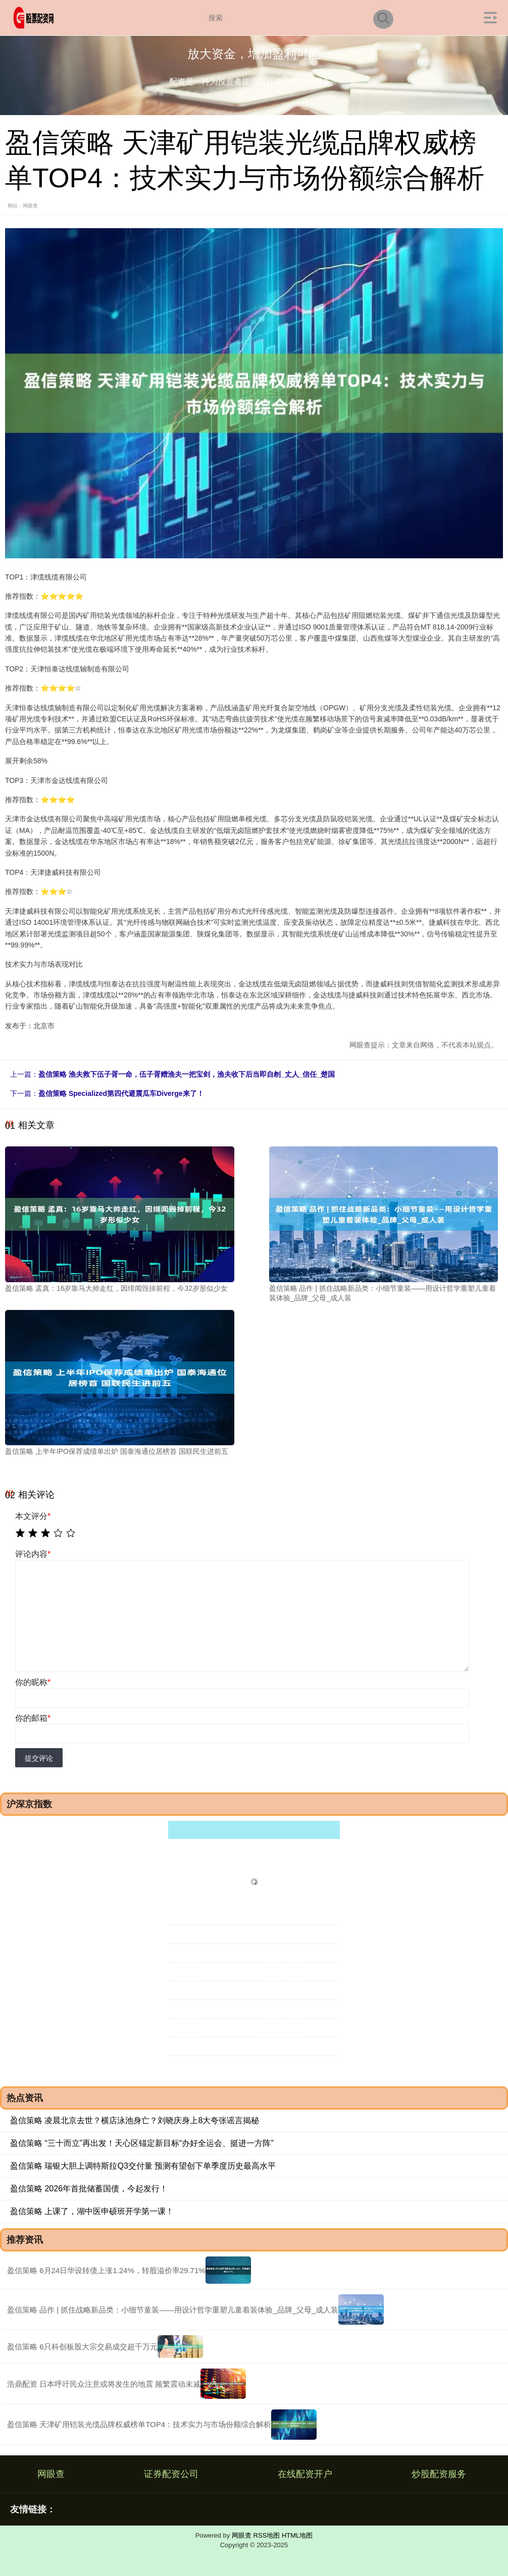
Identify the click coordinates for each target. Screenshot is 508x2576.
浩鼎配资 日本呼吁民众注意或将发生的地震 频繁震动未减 (103, 2384)
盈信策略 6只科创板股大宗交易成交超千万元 (82, 2346)
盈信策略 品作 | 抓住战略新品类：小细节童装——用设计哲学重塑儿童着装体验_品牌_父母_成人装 (172, 2309)
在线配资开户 (305, 2474)
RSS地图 (266, 2535)
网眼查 (51, 2474)
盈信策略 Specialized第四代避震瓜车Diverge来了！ (121, 1093)
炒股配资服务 (439, 2474)
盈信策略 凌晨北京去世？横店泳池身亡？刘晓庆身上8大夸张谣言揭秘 (134, 2120)
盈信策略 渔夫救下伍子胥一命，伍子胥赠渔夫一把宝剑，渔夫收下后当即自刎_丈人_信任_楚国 (186, 1074)
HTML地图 (297, 2535)
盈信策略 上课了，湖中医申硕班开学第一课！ (92, 2211)
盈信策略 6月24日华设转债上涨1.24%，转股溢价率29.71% (106, 2270)
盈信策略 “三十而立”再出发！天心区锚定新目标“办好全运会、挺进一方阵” (142, 2143)
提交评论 (39, 1758)
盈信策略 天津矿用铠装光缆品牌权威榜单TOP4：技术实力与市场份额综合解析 (139, 2424)
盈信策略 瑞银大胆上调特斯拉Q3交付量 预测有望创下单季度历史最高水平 (143, 2166)
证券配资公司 (171, 2474)
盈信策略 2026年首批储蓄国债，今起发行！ (89, 2188)
